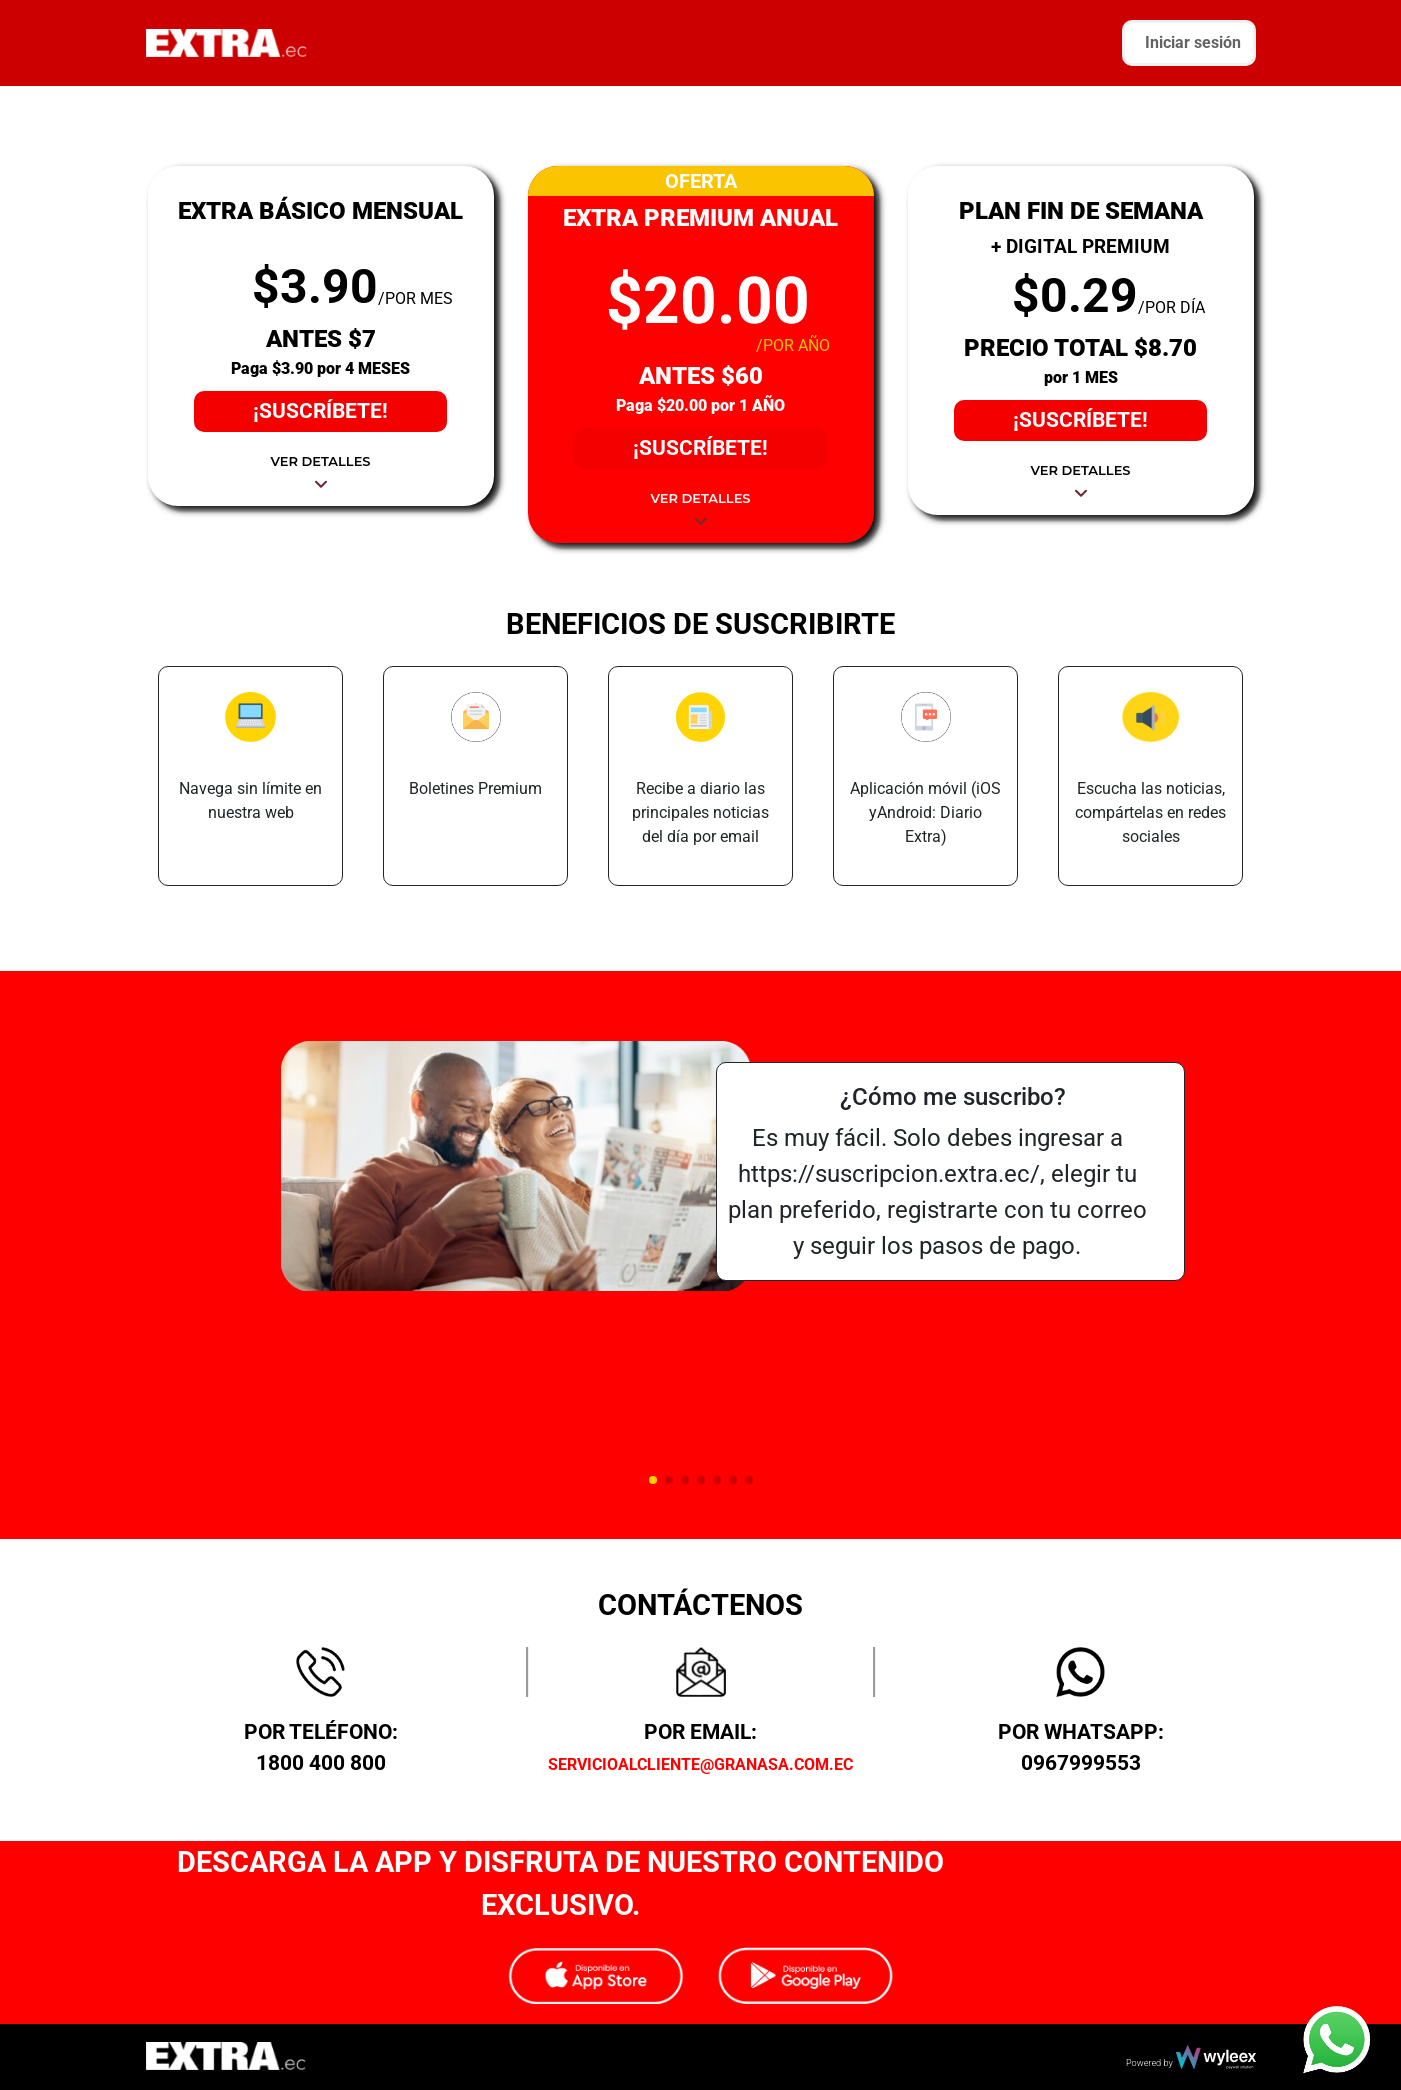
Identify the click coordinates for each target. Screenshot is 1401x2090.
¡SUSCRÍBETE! (320, 411)
